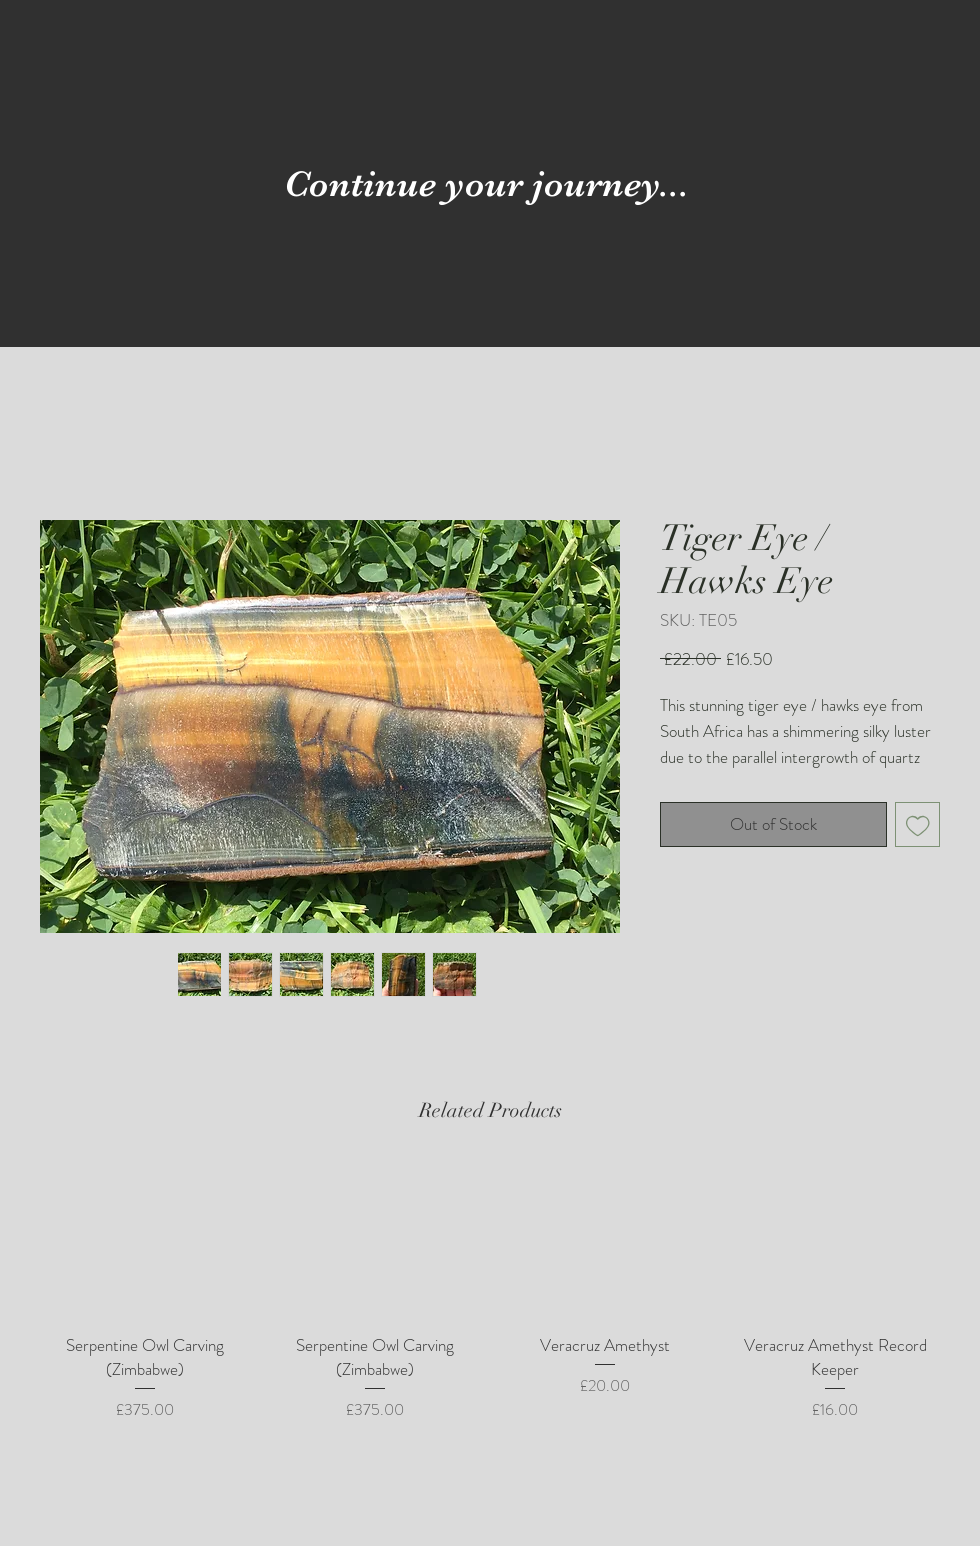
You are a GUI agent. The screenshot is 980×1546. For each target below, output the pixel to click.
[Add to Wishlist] (918, 825)
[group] (490, 1291)
